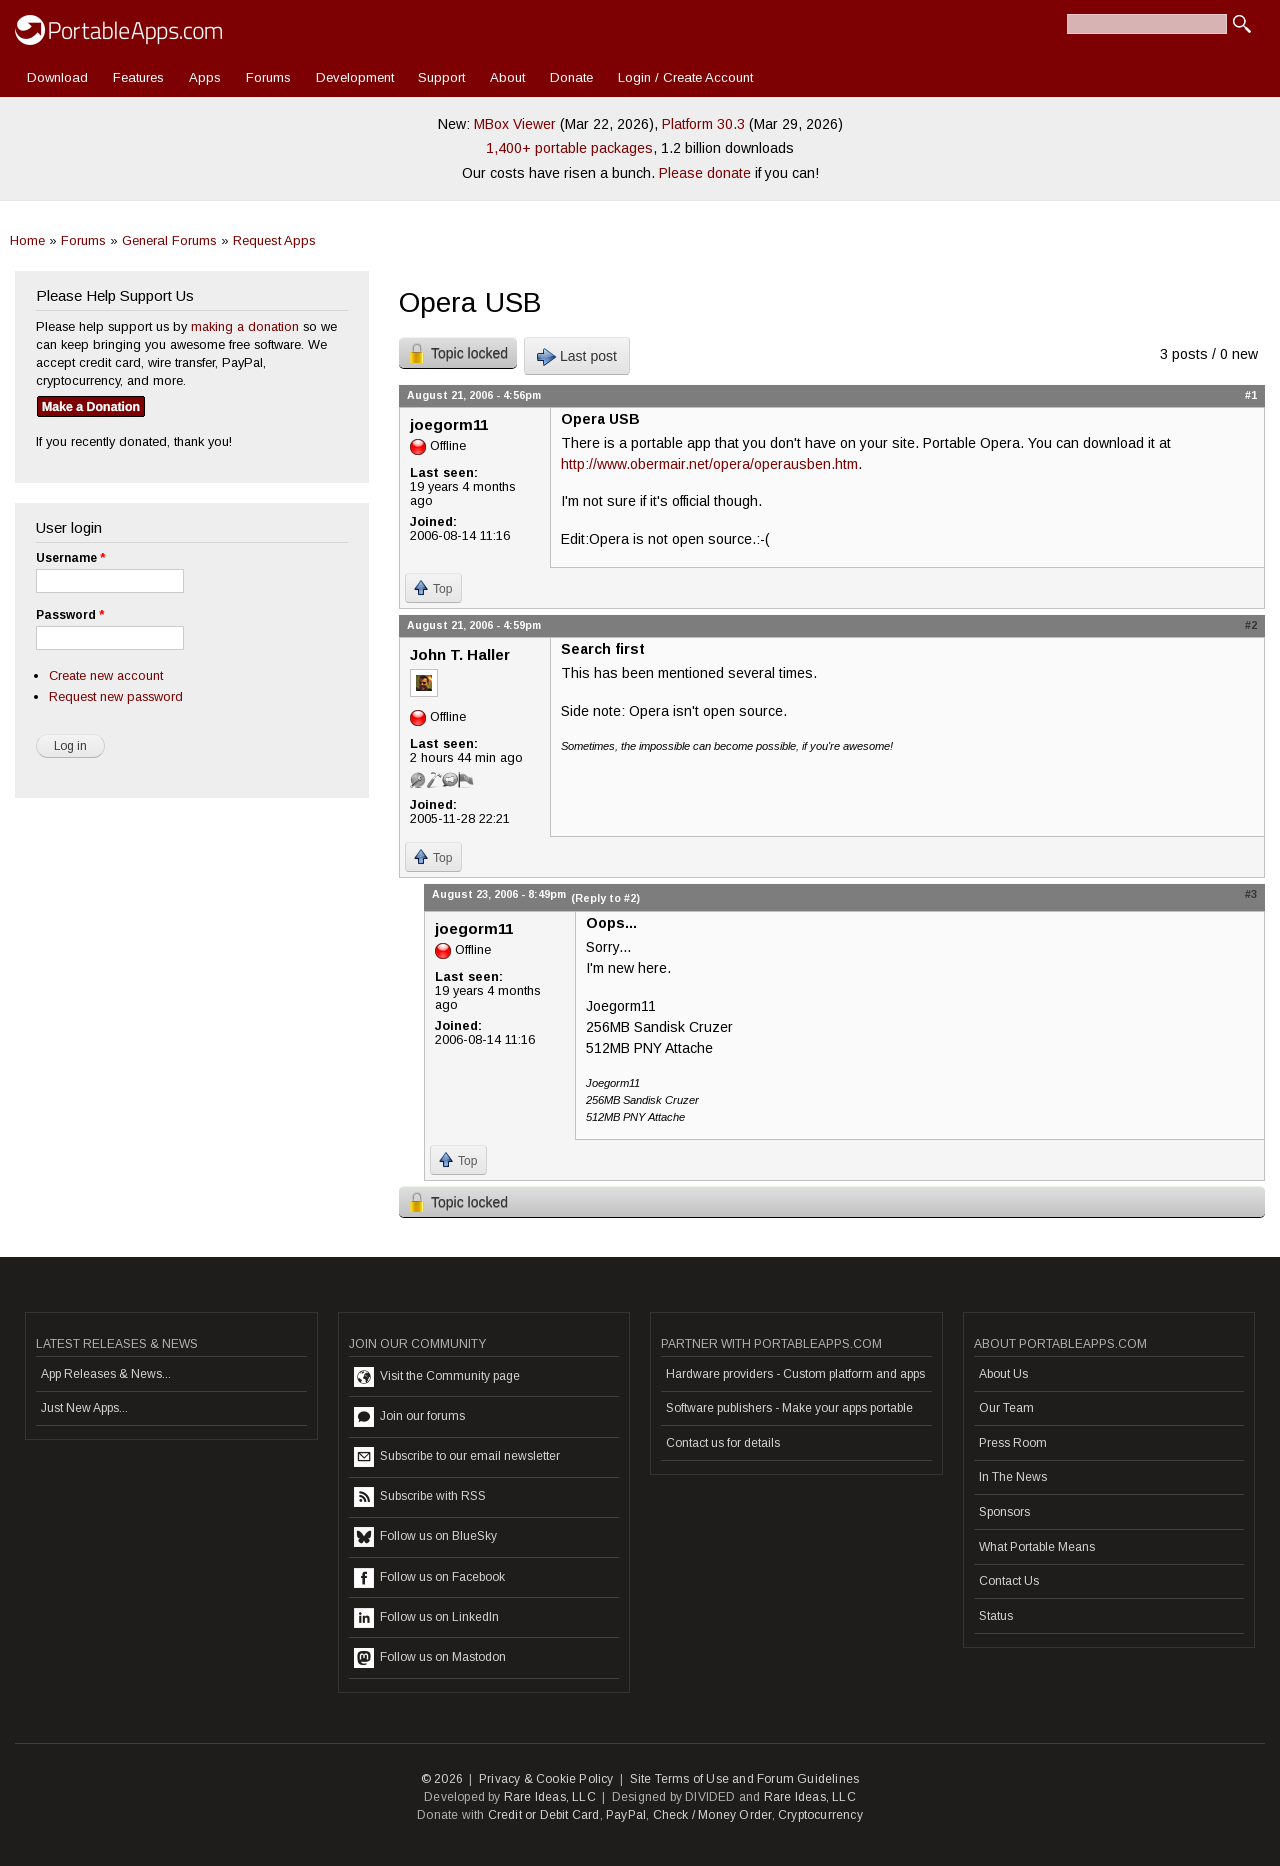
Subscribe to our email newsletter (457, 1457)
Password (70, 615)
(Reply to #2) (605, 898)
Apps (205, 77)
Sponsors (1004, 1512)
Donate (571, 77)
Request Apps (274, 240)
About (507, 77)
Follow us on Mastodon (430, 1658)
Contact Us (1009, 1581)
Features (138, 77)
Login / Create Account (685, 77)
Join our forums (409, 1417)
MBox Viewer (515, 124)
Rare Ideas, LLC (550, 1797)
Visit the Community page (437, 1377)
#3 (1251, 894)
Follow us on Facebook (429, 1578)
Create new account (106, 675)
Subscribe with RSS (420, 1497)
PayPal (626, 1815)
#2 (1251, 625)
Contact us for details (723, 1443)
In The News (1013, 1477)
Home (27, 240)
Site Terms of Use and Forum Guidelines (745, 1779)
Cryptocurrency (820, 1815)
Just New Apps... (84, 1408)
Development (355, 77)
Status (996, 1616)
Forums (268, 77)
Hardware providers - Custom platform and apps (795, 1374)
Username (70, 558)
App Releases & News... (106, 1374)
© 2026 (442, 1779)
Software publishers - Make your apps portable (789, 1408)
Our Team (1006, 1408)
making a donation (245, 326)
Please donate (705, 173)
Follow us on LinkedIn (426, 1618)
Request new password (116, 696)
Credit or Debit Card (544, 1815)
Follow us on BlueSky (425, 1537)
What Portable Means (1037, 1547)
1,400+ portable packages (569, 148)
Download (57, 77)
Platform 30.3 (703, 124)
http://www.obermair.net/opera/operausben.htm (709, 464)
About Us (1003, 1374)
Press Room (1013, 1443)
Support (441, 77)
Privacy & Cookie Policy (546, 1779)
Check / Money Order (712, 1815)
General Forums (169, 240)
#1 (1251, 395)
